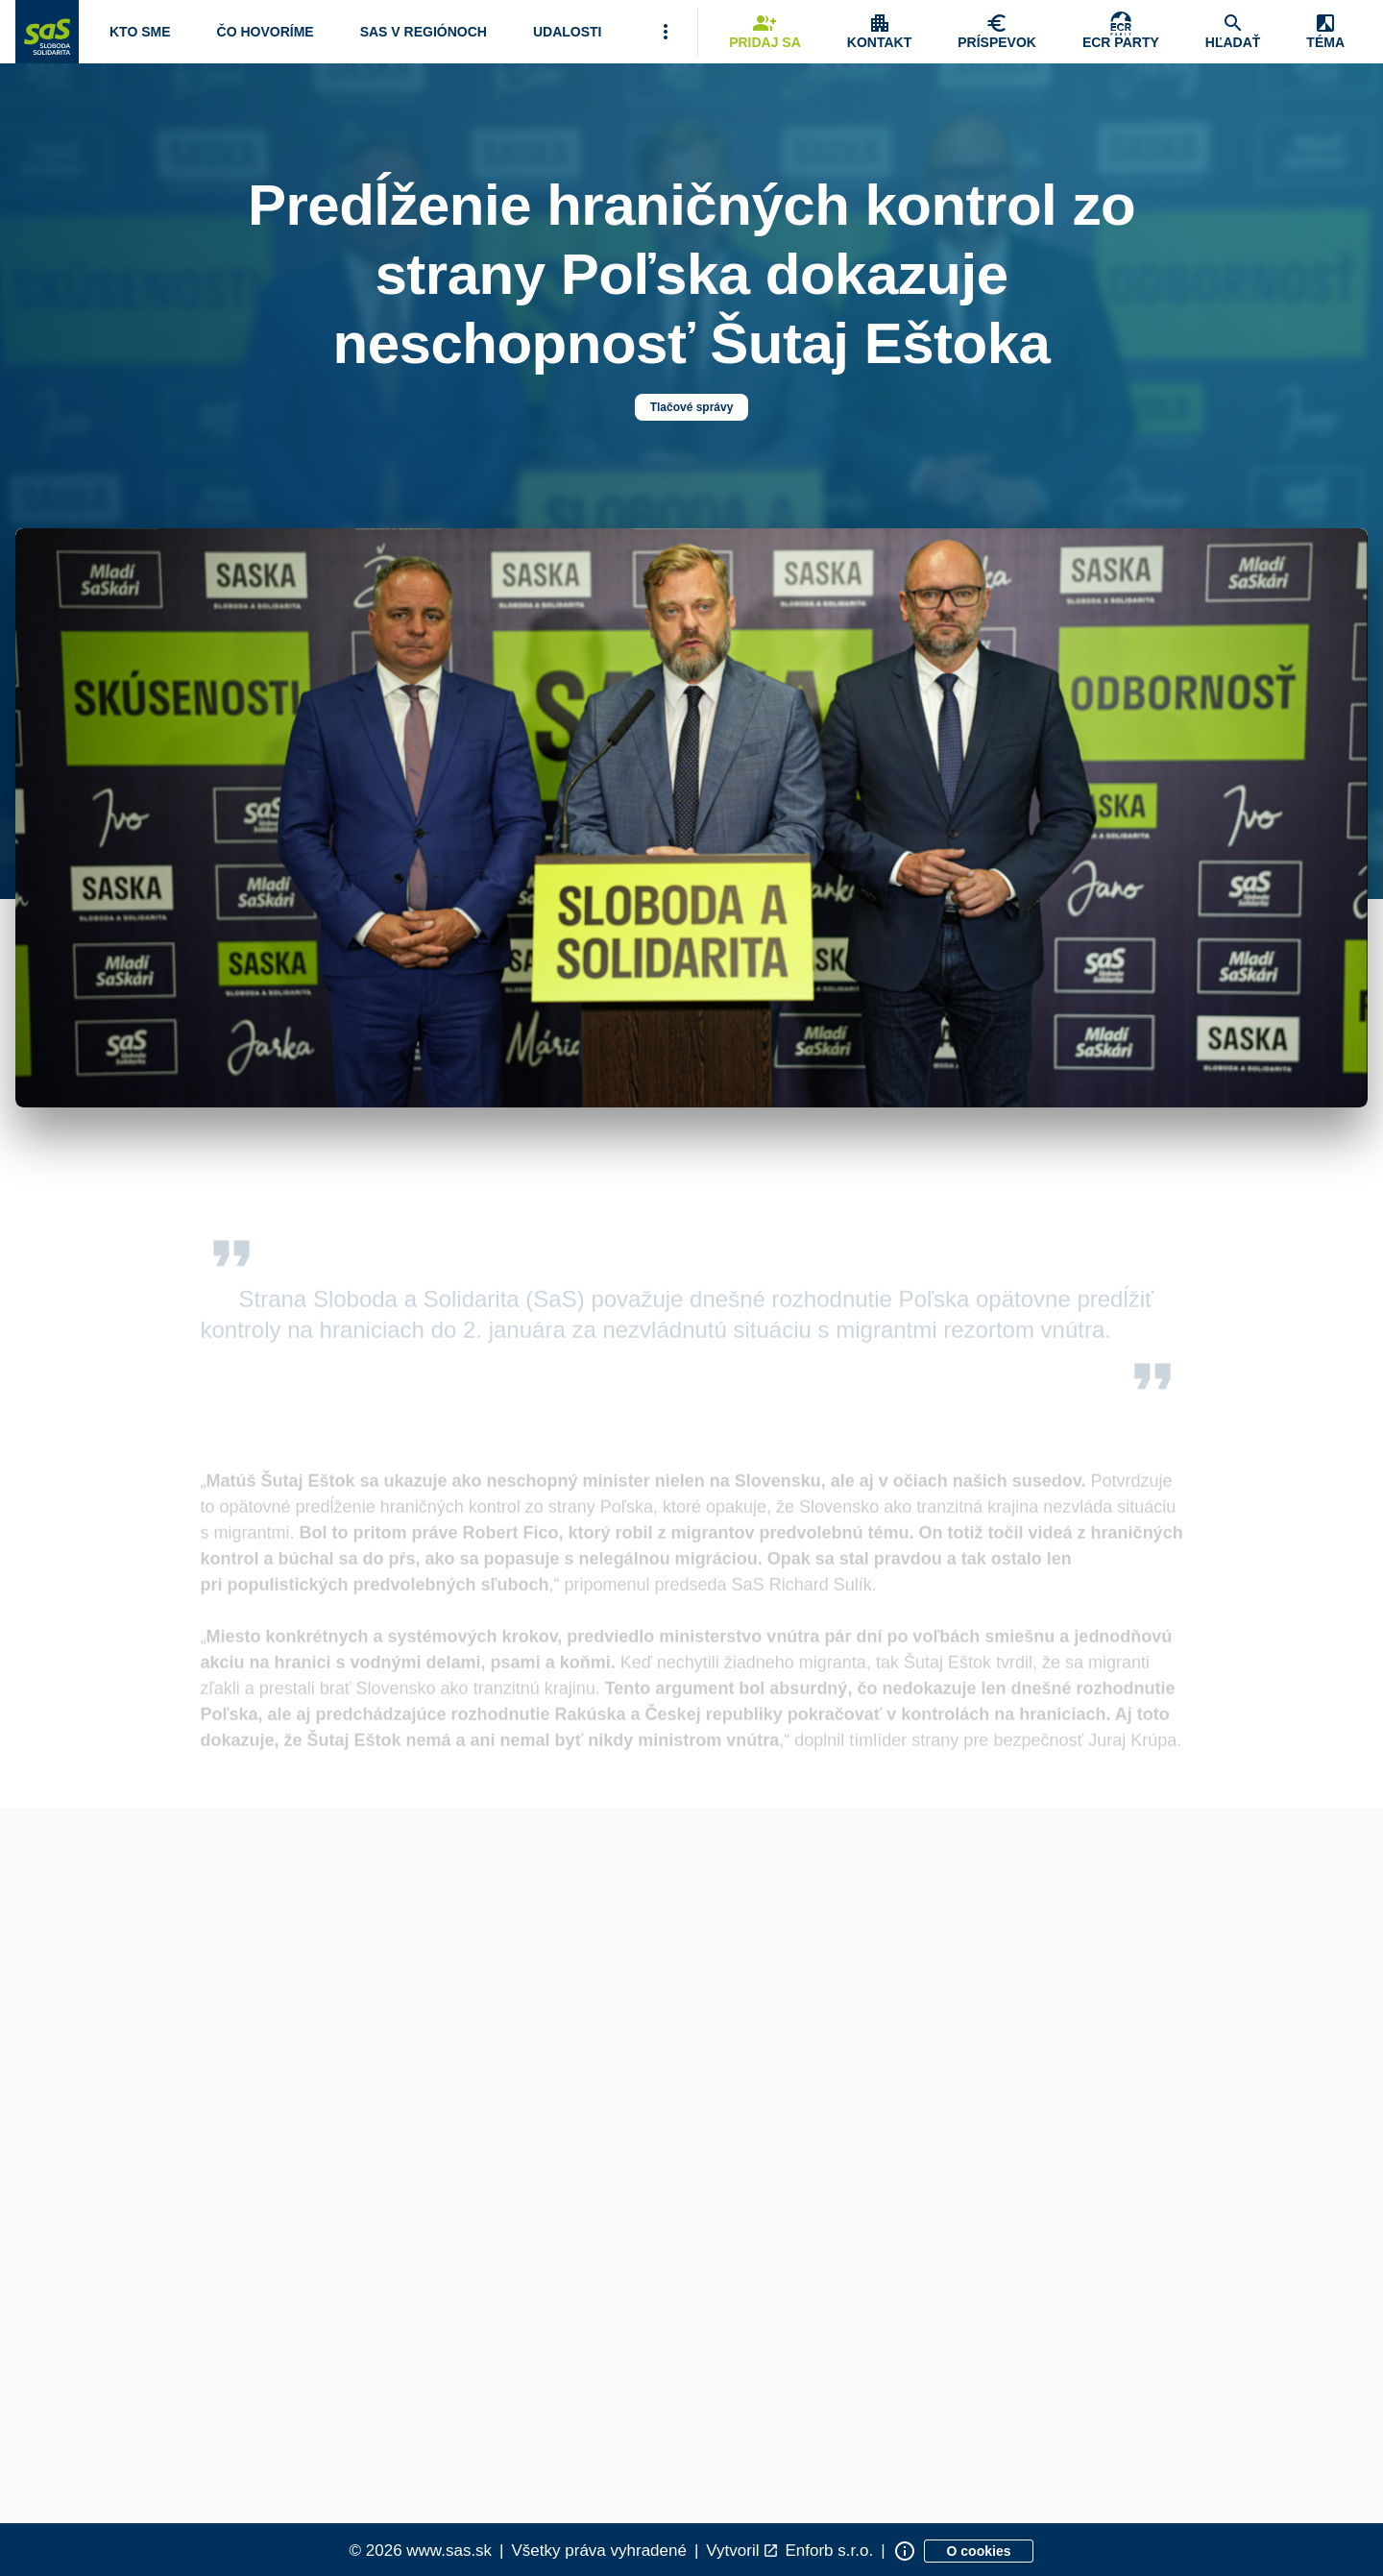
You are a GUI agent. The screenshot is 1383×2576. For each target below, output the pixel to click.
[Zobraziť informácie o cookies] (979, 2551)
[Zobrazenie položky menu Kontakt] (879, 32)
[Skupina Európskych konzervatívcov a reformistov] (1120, 32)
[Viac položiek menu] (666, 32)
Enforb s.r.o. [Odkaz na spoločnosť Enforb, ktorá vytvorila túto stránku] (829, 2550)
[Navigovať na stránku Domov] (47, 31)
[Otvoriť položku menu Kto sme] (140, 31)
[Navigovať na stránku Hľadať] (1233, 32)
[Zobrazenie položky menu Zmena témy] (1325, 32)
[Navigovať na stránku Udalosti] (567, 31)
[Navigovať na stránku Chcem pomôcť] (996, 32)
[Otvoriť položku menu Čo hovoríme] (265, 31)
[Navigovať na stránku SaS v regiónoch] (423, 31)
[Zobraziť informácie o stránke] (904, 2551)
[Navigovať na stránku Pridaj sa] (765, 32)
